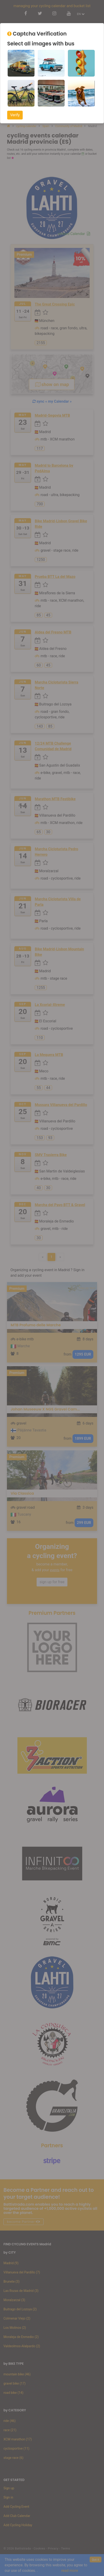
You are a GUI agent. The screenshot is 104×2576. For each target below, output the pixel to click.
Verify (15, 115)
